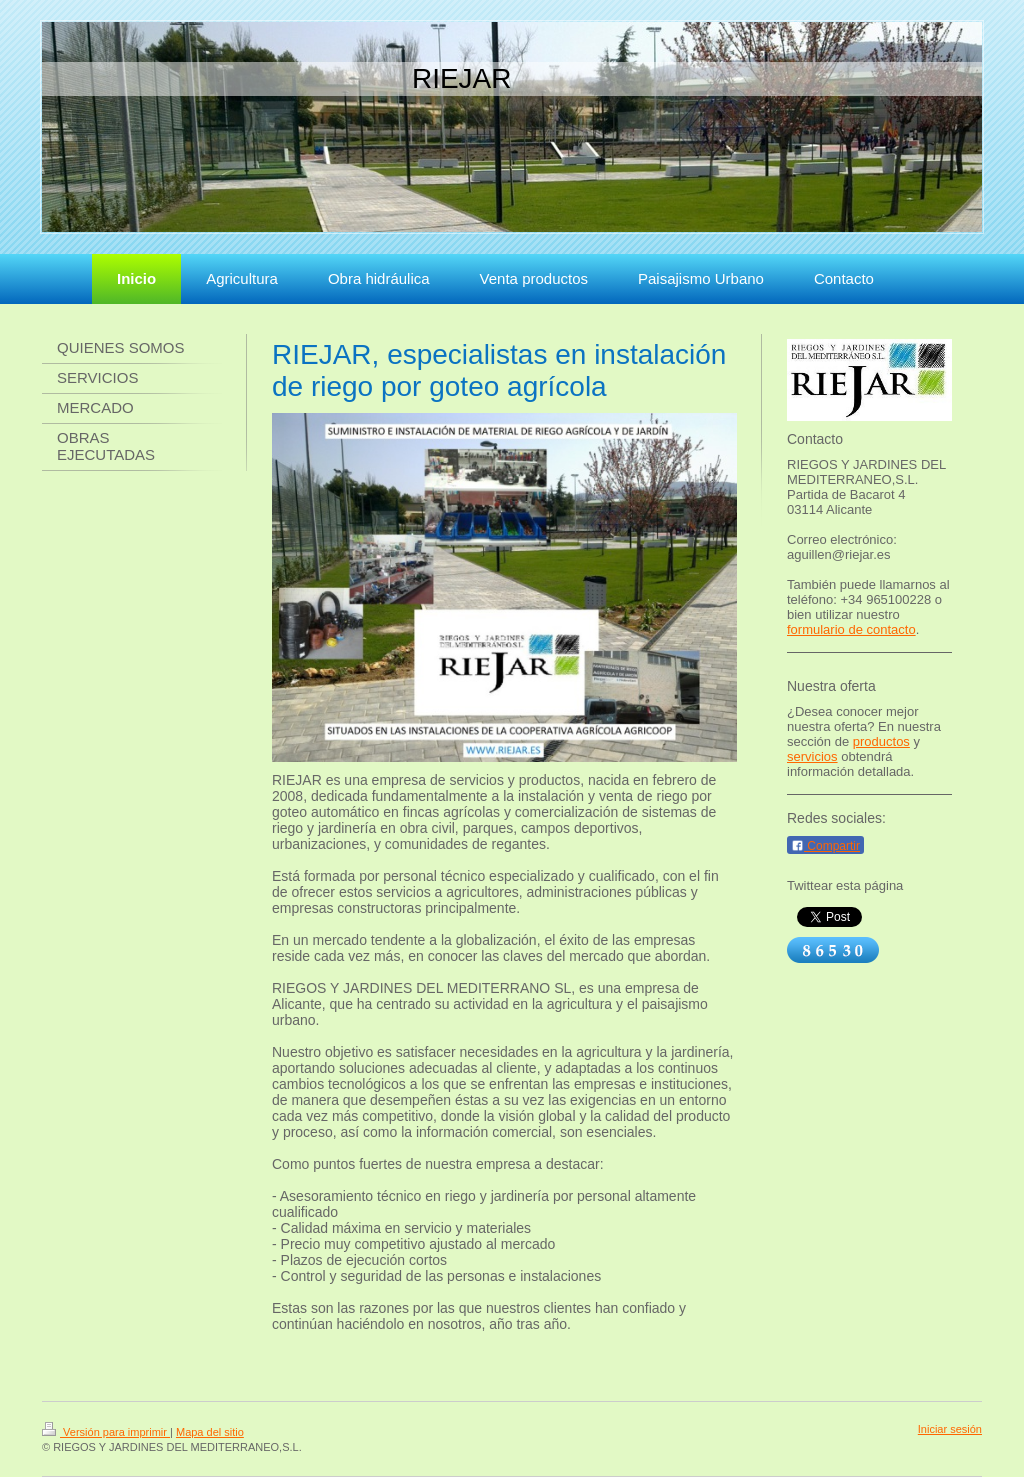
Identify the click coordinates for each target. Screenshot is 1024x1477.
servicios (812, 756)
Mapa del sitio (210, 1432)
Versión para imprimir (106, 1432)
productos (881, 741)
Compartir (825, 846)
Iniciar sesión (950, 1429)
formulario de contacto (851, 629)
